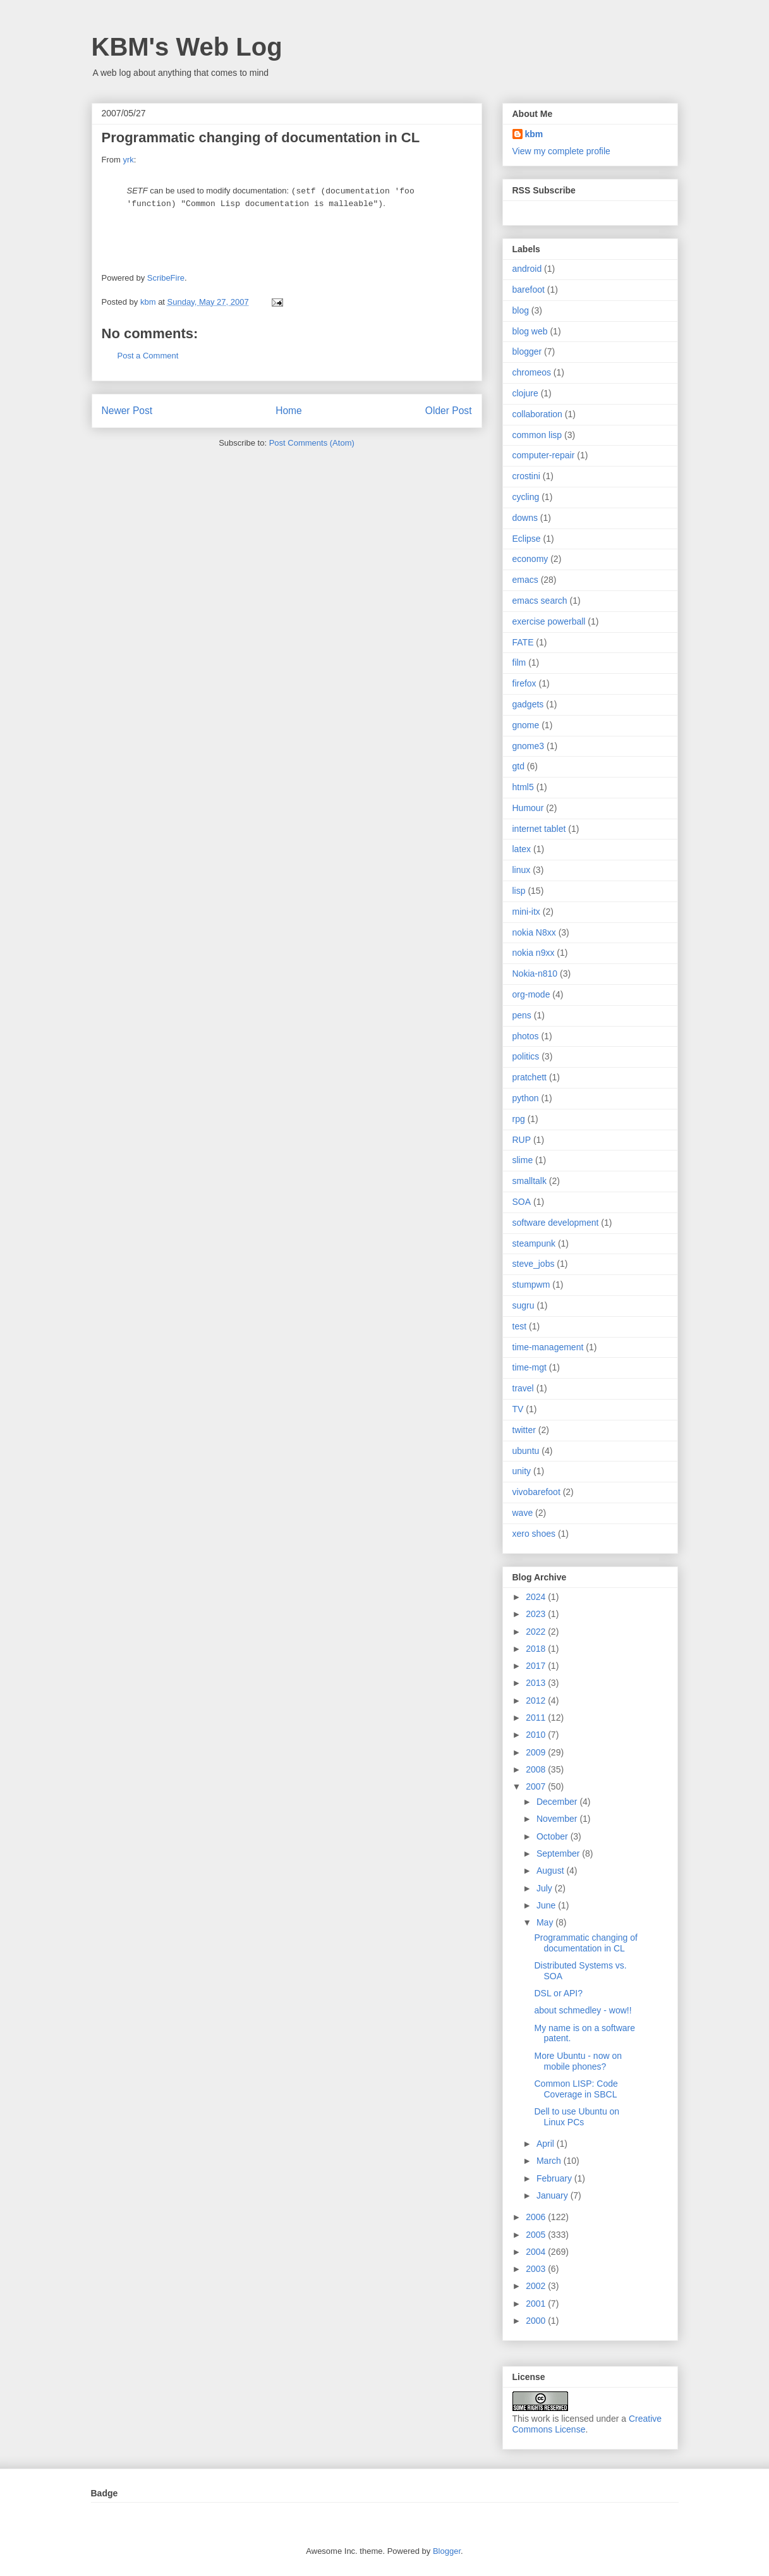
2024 (537, 1597)
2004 (537, 2252)
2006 (537, 2217)
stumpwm (531, 1284)
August (551, 1870)
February (555, 2178)
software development (555, 1223)
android (527, 269)
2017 (537, 1666)
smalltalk (529, 1181)
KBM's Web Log (187, 47)
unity (521, 1471)
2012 (537, 1700)
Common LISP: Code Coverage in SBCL (575, 2089)
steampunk (533, 1243)
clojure (525, 393)
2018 (537, 1649)
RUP (521, 1140)
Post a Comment (148, 355)
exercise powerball (549, 621)
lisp (519, 891)
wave (522, 1513)
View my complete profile (561, 151)
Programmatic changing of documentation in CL (585, 1942)
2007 (537, 1786)
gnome (526, 725)
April (546, 2144)
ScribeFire (166, 278)
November (557, 1819)
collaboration (537, 414)
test (519, 1326)
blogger (527, 351)
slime (522, 1160)
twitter (524, 1430)
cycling (526, 497)
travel (523, 1388)
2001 (537, 2303)
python (525, 1098)
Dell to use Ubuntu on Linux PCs (576, 2116)
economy (530, 559)
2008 (537, 1769)
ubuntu (526, 1451)
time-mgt (529, 1367)
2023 (537, 1614)
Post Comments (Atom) (311, 443)
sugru (523, 1305)
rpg (518, 1119)
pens (521, 1015)
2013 (537, 1683)
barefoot (528, 289)
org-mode (531, 994)
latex (521, 849)
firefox (524, 683)
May (545, 1922)
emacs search (539, 600)
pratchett (529, 1077)
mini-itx (526, 911)
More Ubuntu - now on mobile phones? (578, 2061)
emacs (525, 580)
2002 (537, 2286)
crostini (526, 476)
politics (526, 1056)
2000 (537, 2321)
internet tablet (539, 829)
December (557, 1802)
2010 (537, 1735)
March (550, 2161)
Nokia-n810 (535, 973)
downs (525, 518)
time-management (548, 1347)
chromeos (531, 372)
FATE (523, 642)
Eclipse (526, 539)
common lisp (537, 435)
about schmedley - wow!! (582, 2010)
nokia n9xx (533, 953)
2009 (537, 1752)
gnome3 (528, 746)
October (553, 1836)
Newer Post (127, 410)
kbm (534, 134)
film (519, 662)
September (559, 1853)
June (547, 1905)
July (545, 1888)
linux (521, 870)
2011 (537, 1717)
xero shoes (533, 1534)
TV (518, 1409)
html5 (523, 787)
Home (289, 410)
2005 (537, 2235)
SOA (521, 1202)
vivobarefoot (536, 1492)
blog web (530, 331)
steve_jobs (533, 1264)
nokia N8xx (534, 932)
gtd (518, 766)
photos (525, 1036)
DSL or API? (558, 1993)
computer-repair (543, 455)
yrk (128, 159)
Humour (528, 808)
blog (520, 310)
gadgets (528, 704)
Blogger (447, 2551)
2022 (537, 1632)
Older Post (448, 410)
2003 (537, 2269)
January (553, 2195)
